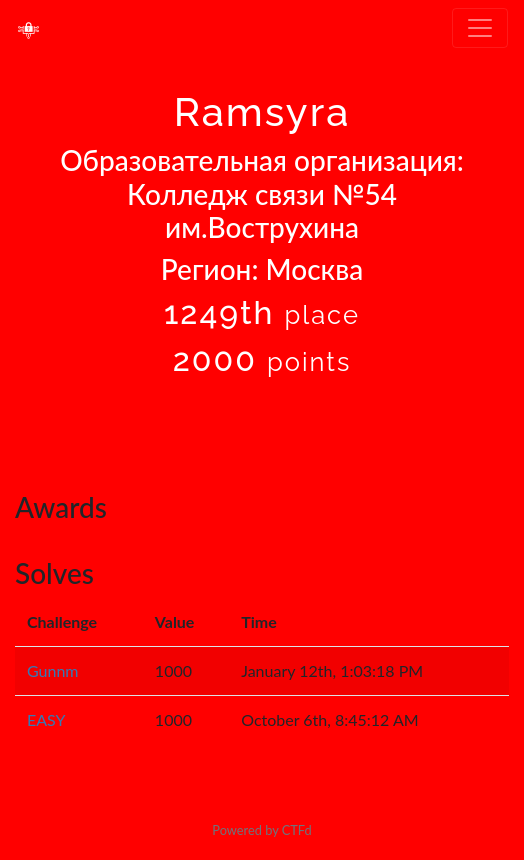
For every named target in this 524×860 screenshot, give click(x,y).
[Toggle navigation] (480, 28)
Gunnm (53, 670)
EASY (46, 719)
